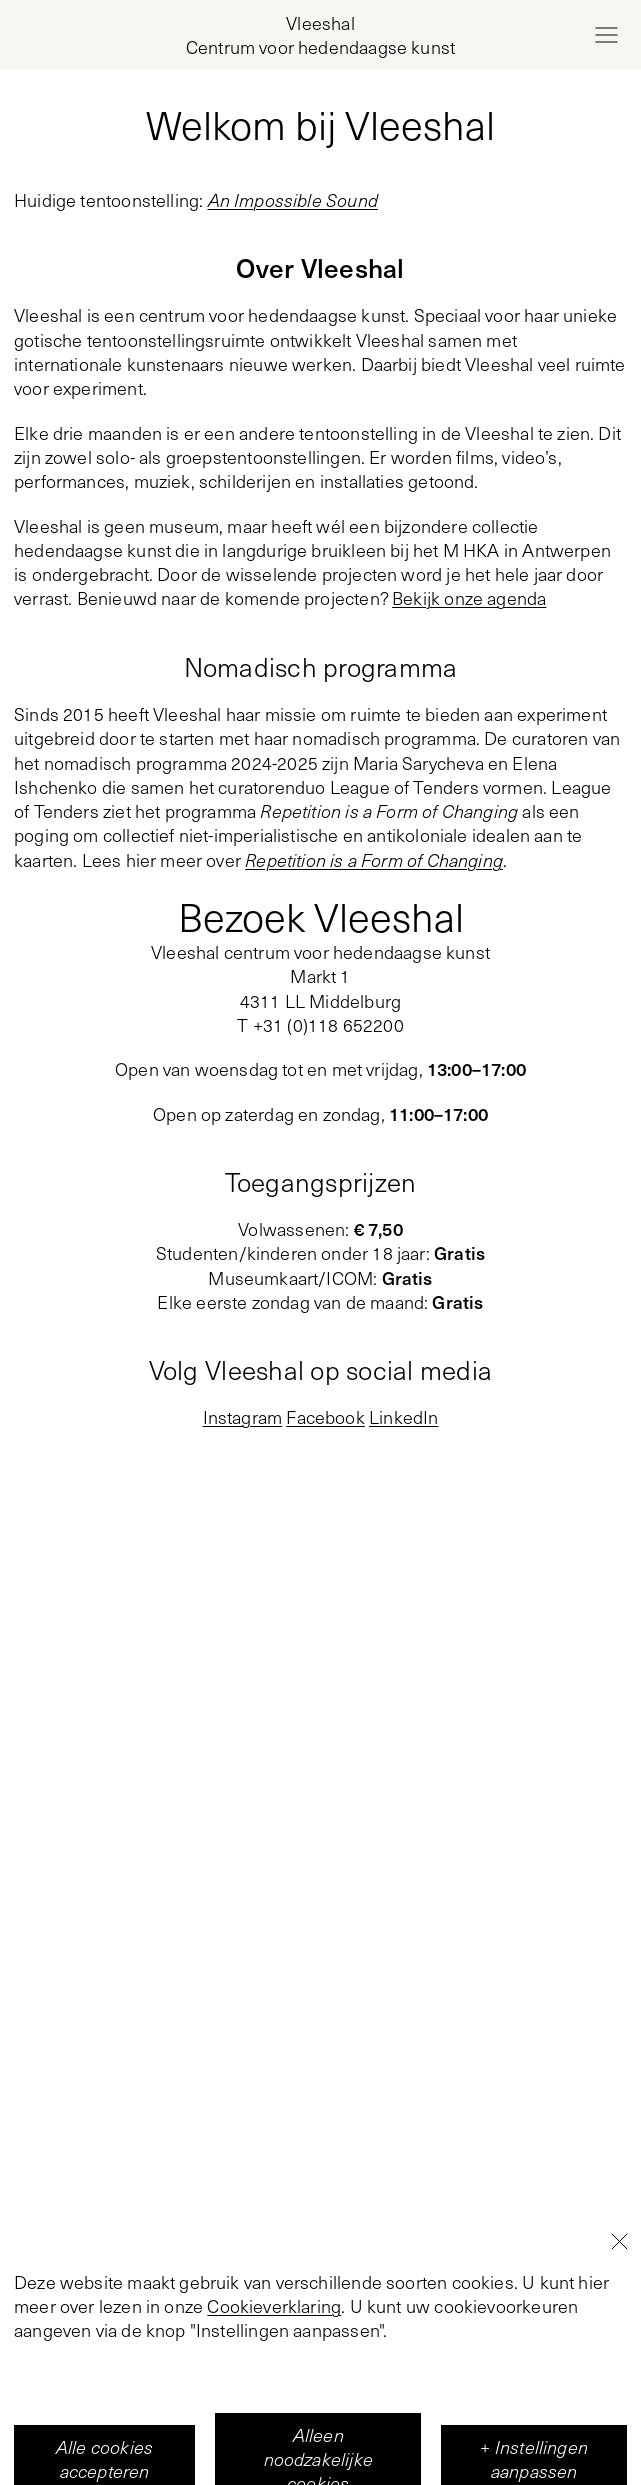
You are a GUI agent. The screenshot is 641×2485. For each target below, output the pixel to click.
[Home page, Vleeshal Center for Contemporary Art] (320, 35)
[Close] (619, 2371)
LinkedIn (403, 1417)
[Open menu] (606, 35)
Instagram (243, 1417)
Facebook (325, 1417)
